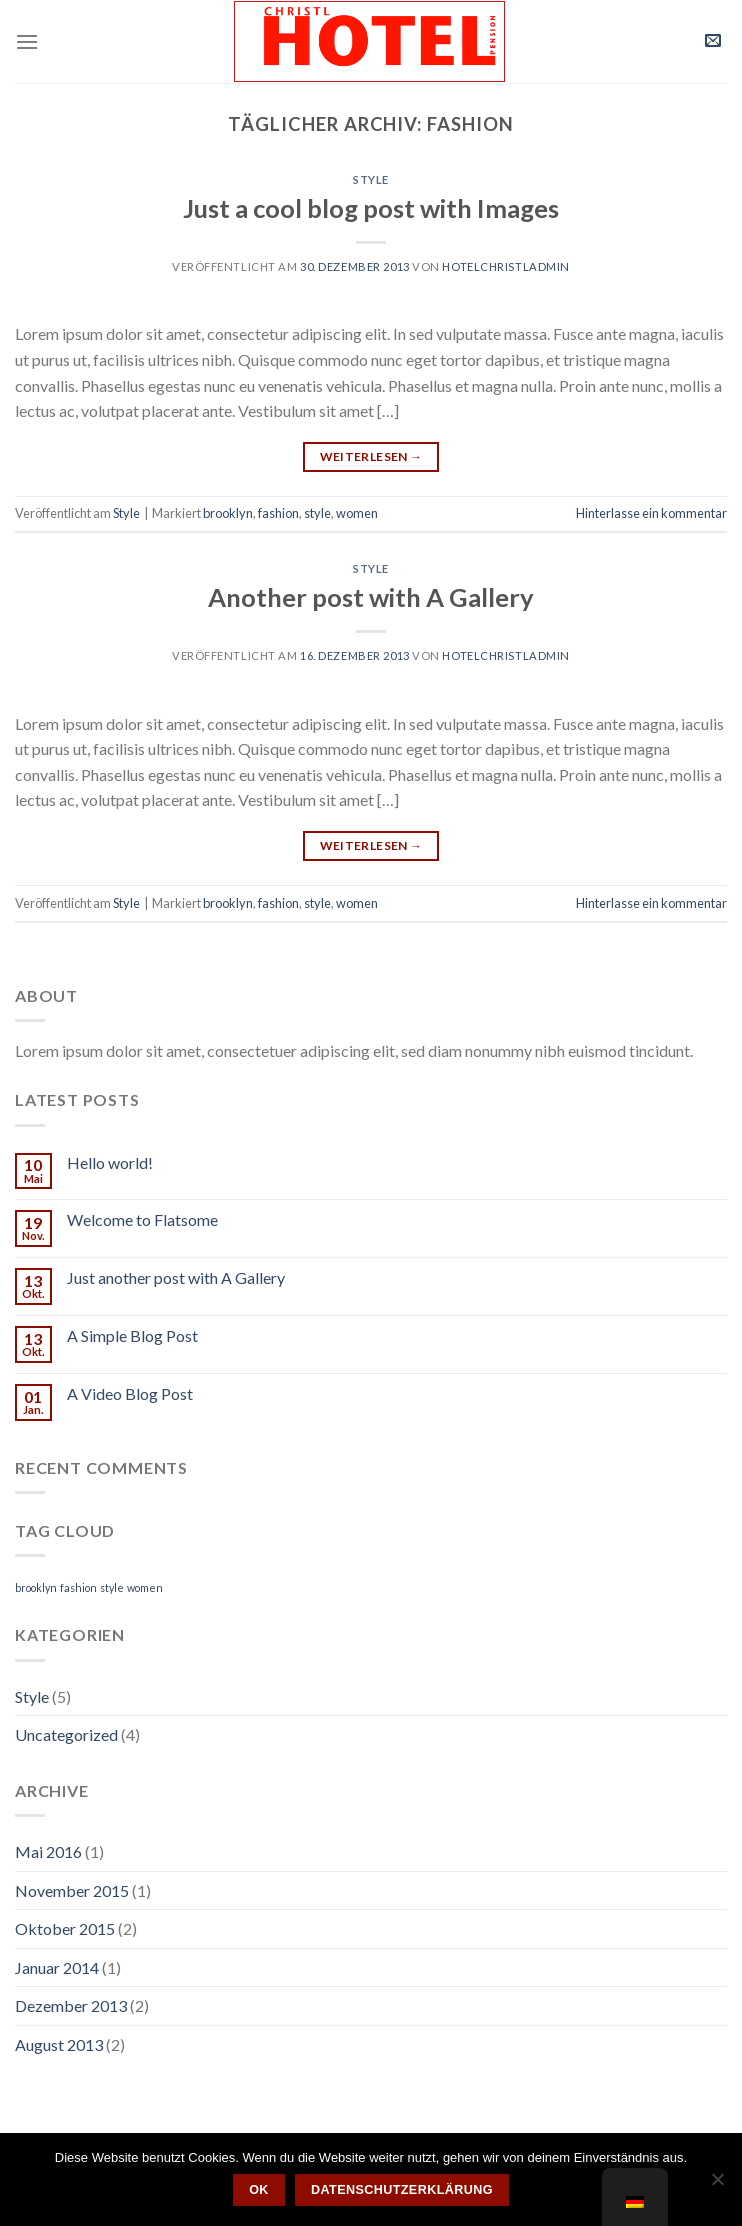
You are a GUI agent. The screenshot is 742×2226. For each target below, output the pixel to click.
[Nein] (717, 2185)
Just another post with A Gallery (176, 1277)
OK (259, 2190)
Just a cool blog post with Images (371, 208)
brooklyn (228, 513)
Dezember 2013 (71, 2005)
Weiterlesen (371, 456)
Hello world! (110, 1162)
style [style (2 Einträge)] (112, 1587)
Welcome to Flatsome (142, 1219)
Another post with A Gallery (371, 597)
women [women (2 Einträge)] (145, 1587)
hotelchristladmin (506, 266)
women (357, 513)
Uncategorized (66, 1734)
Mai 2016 (48, 1851)
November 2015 (72, 1890)
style (317, 513)
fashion (278, 513)
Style (371, 179)
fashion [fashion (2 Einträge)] (78, 1587)
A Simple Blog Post (132, 1335)
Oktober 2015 (65, 1928)
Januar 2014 (57, 1967)
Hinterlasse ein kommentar (651, 513)
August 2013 (59, 2044)
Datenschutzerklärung (402, 2190)
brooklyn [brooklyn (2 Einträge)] (36, 1587)
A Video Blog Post (130, 1393)
